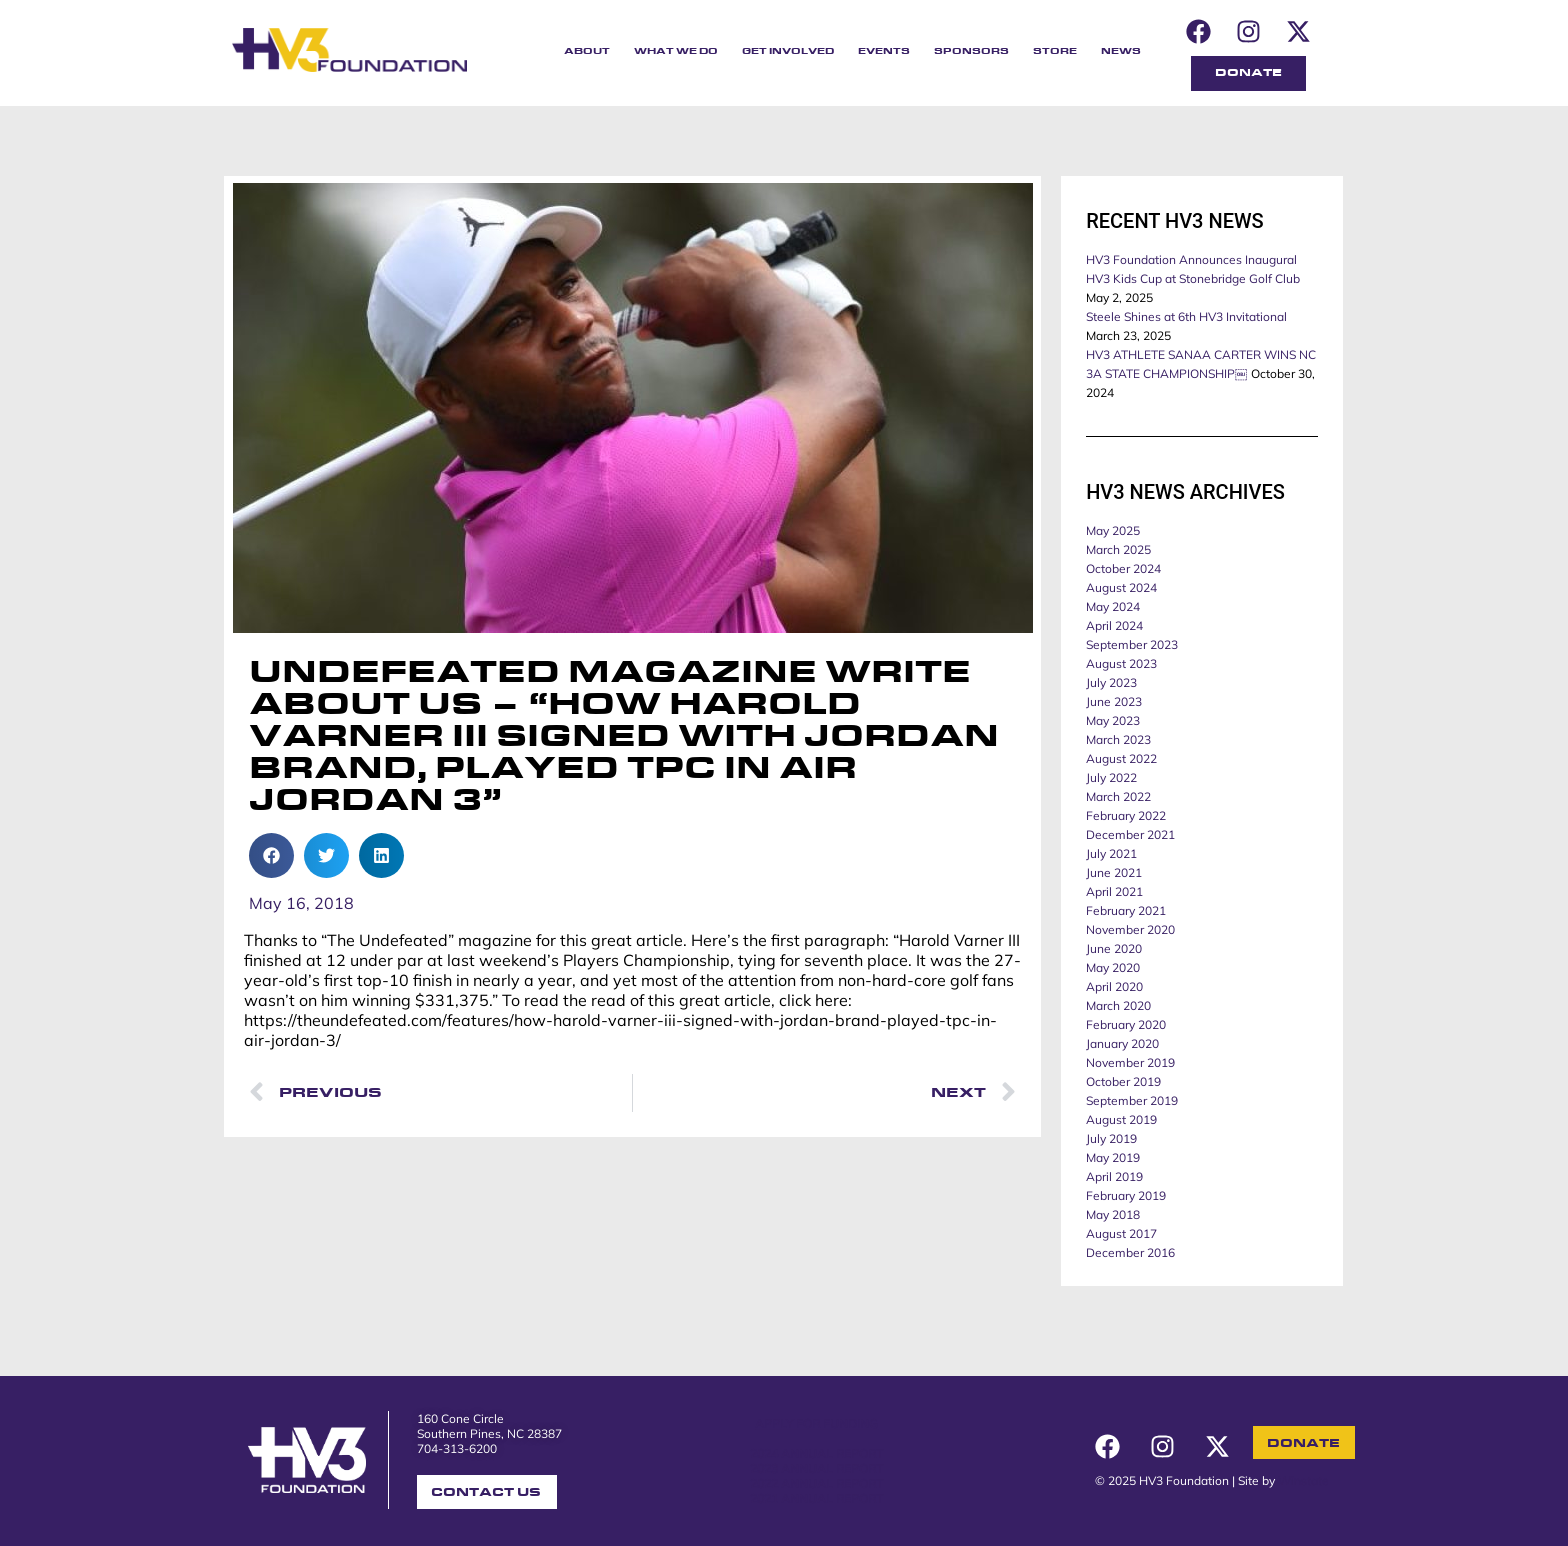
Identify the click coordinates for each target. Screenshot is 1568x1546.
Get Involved (788, 51)
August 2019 (1121, 1119)
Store (1055, 51)
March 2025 (1118, 549)
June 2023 (1114, 701)
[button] (271, 855)
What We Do (676, 51)
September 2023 (1132, 644)
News (1121, 51)
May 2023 (1113, 720)
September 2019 (1132, 1100)
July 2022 (1111, 777)
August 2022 (1121, 758)
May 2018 (1113, 1214)
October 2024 (1123, 568)
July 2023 (1111, 682)
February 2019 (1126, 1195)
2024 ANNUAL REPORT (816, 1453)
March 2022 (1118, 796)
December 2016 (1130, 1252)
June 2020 (1114, 948)
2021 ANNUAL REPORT (816, 1498)
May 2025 (1113, 530)
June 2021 (1114, 872)
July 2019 (1111, 1138)
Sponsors (971, 51)
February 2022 (1126, 815)
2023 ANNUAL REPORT (816, 1468)
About (587, 51)
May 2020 (1113, 967)
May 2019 (1113, 1157)
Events (884, 51)
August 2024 (1121, 587)
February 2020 (1126, 1024)
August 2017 (1121, 1233)
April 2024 (1114, 625)
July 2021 (1111, 853)
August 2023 (1121, 663)
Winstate (1303, 1480)
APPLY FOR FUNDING (816, 1423)
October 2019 (1123, 1081)
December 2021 (1130, 834)
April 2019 (1114, 1176)
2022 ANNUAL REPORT (816, 1483)
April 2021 (1114, 891)
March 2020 (1118, 1005)
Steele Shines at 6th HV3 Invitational (1186, 316)
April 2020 (1114, 986)
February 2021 (1126, 910)
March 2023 (1118, 739)
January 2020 (1122, 1043)
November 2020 (1130, 929)
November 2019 (1130, 1062)
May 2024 (1113, 606)
